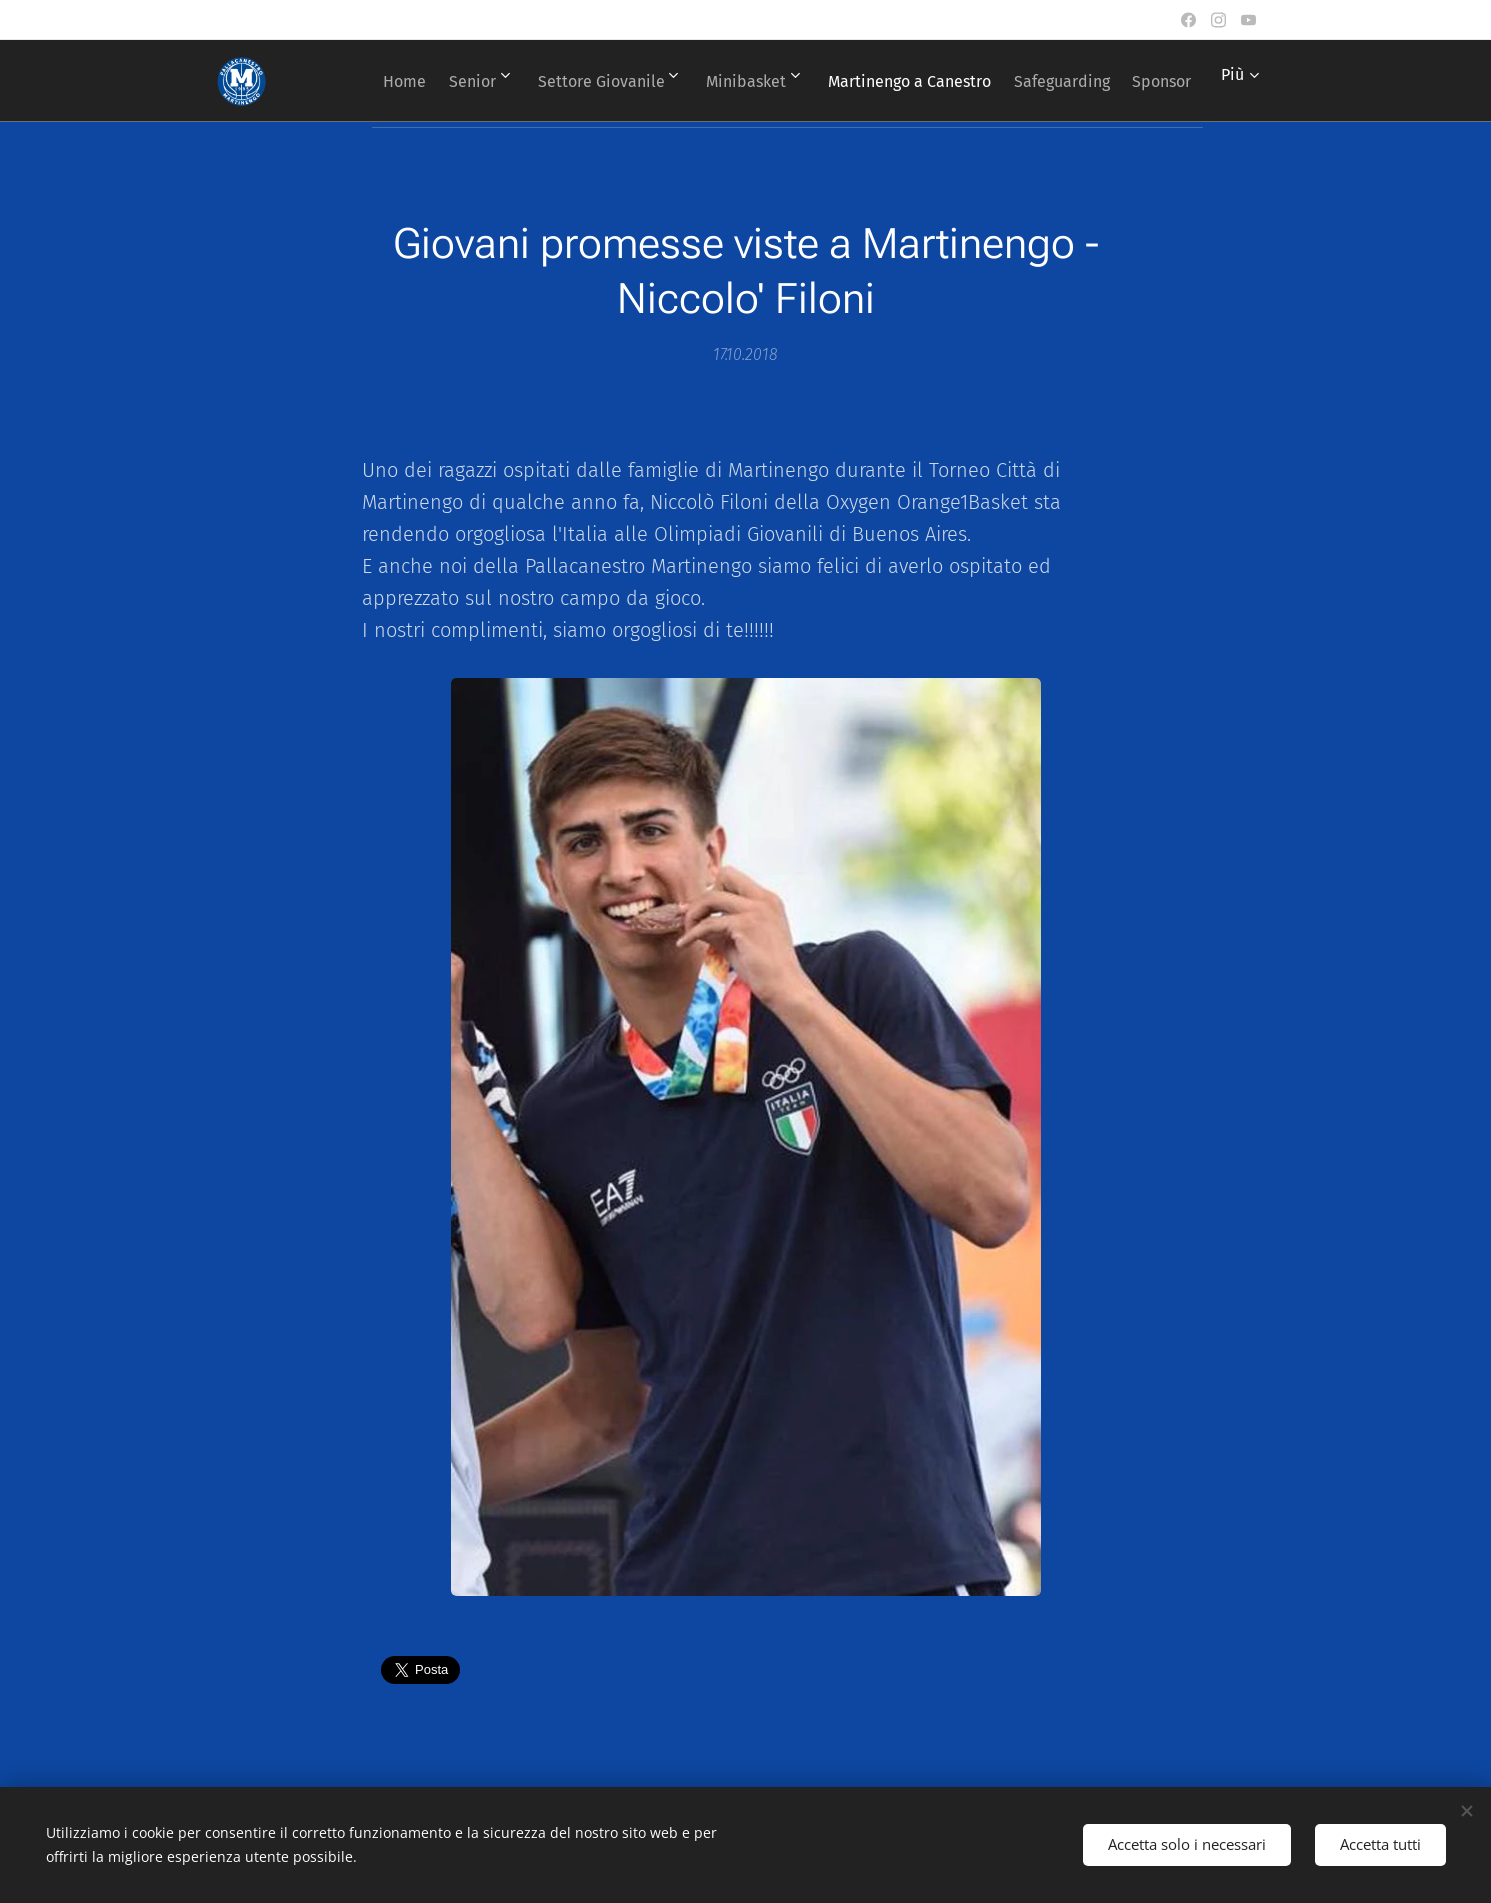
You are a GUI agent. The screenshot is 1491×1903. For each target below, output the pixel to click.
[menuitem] (428, 81)
